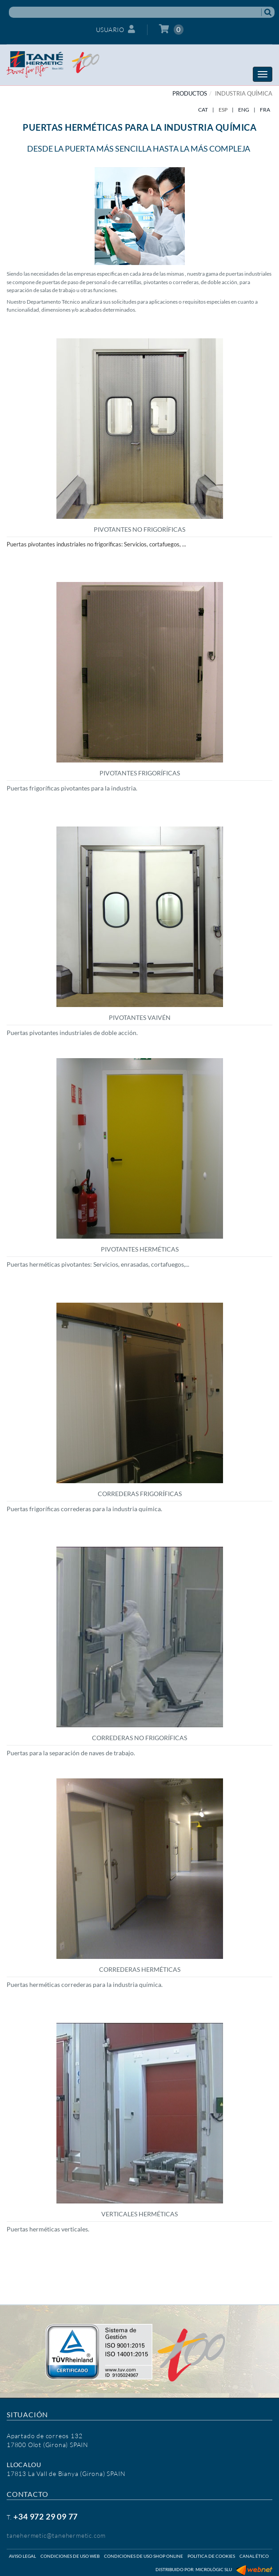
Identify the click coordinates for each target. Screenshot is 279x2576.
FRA (265, 109)
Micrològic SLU (213, 2569)
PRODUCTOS (189, 93)
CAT (203, 109)
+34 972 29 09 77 (45, 2516)
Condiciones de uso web (70, 2556)
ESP (223, 109)
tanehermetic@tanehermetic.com (56, 2535)
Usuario (116, 29)
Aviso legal (22, 2556)
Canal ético (254, 2556)
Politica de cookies (211, 2556)
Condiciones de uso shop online (143, 2556)
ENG (243, 109)
